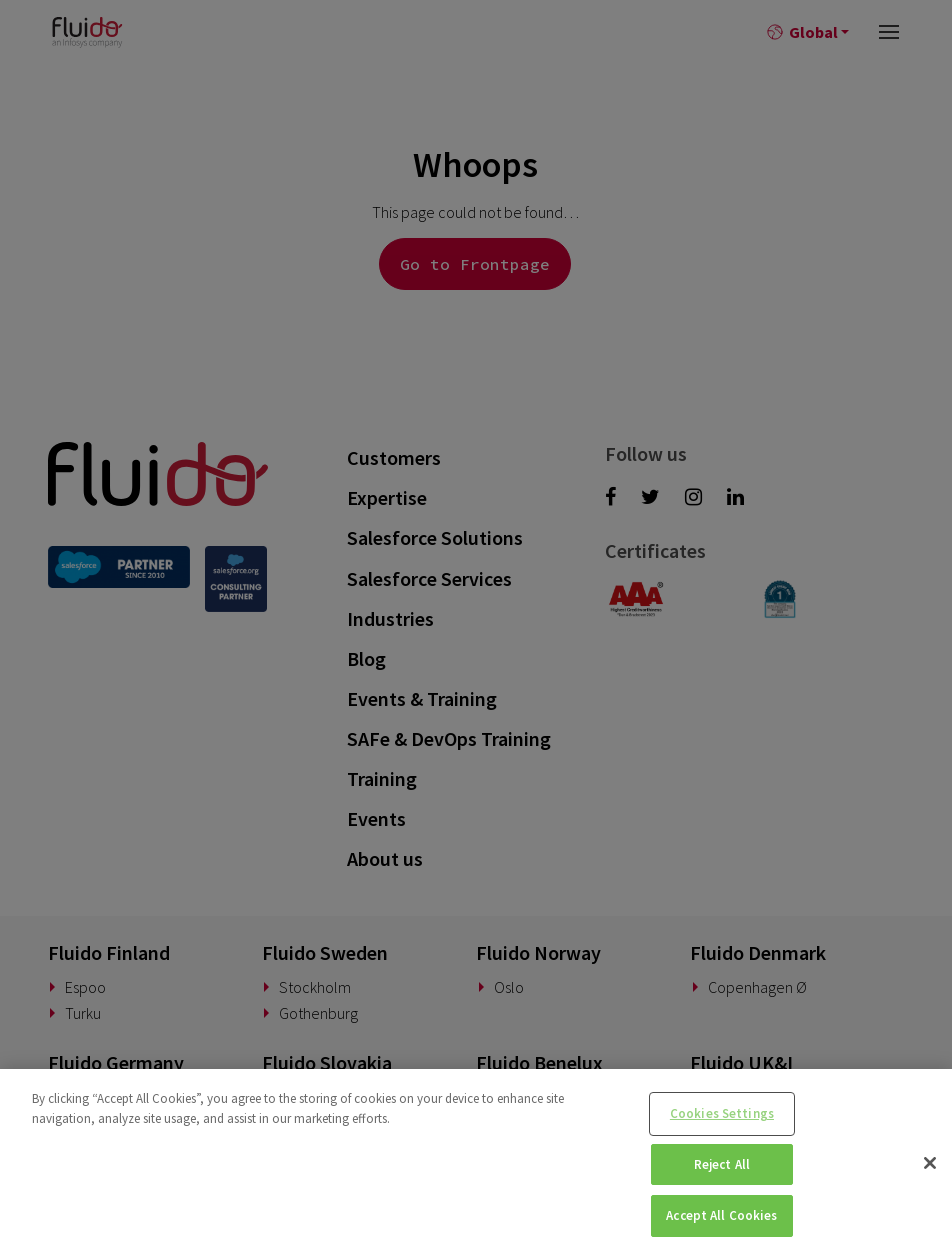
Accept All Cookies (721, 1215)
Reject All (722, 1164)
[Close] (930, 1163)
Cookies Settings (722, 1113)
